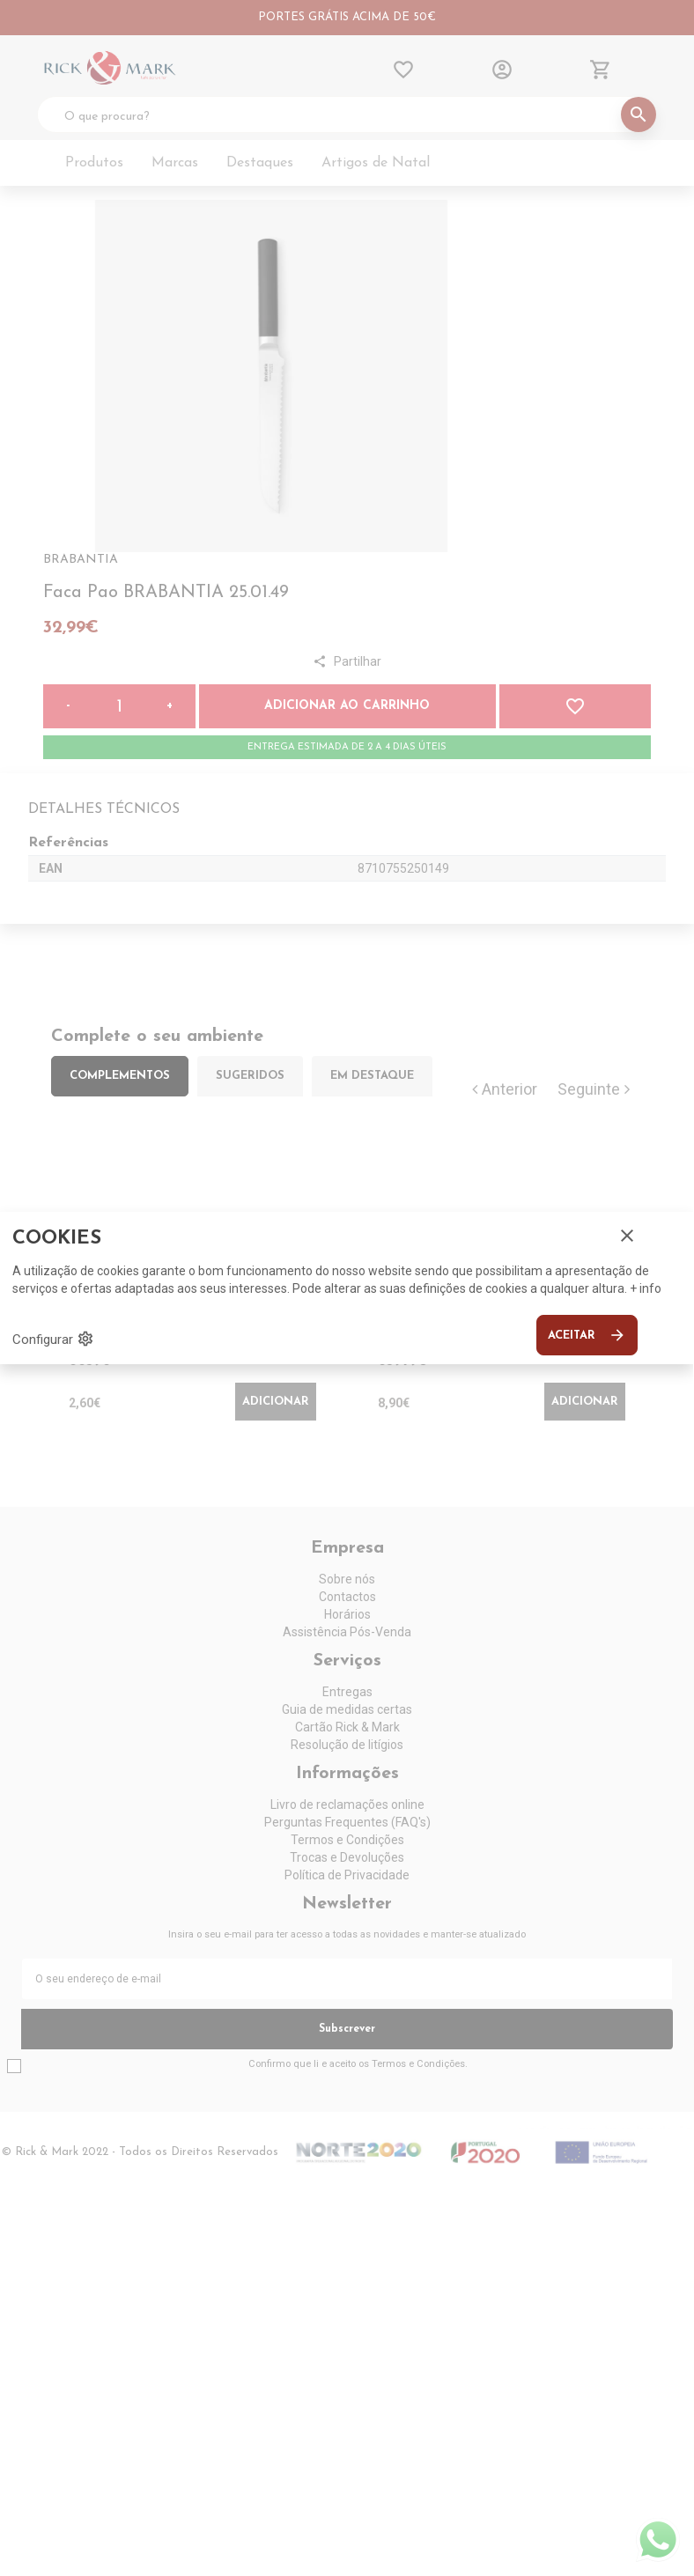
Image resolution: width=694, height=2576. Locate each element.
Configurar (53, 1338)
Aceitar (587, 1335)
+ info (645, 1288)
